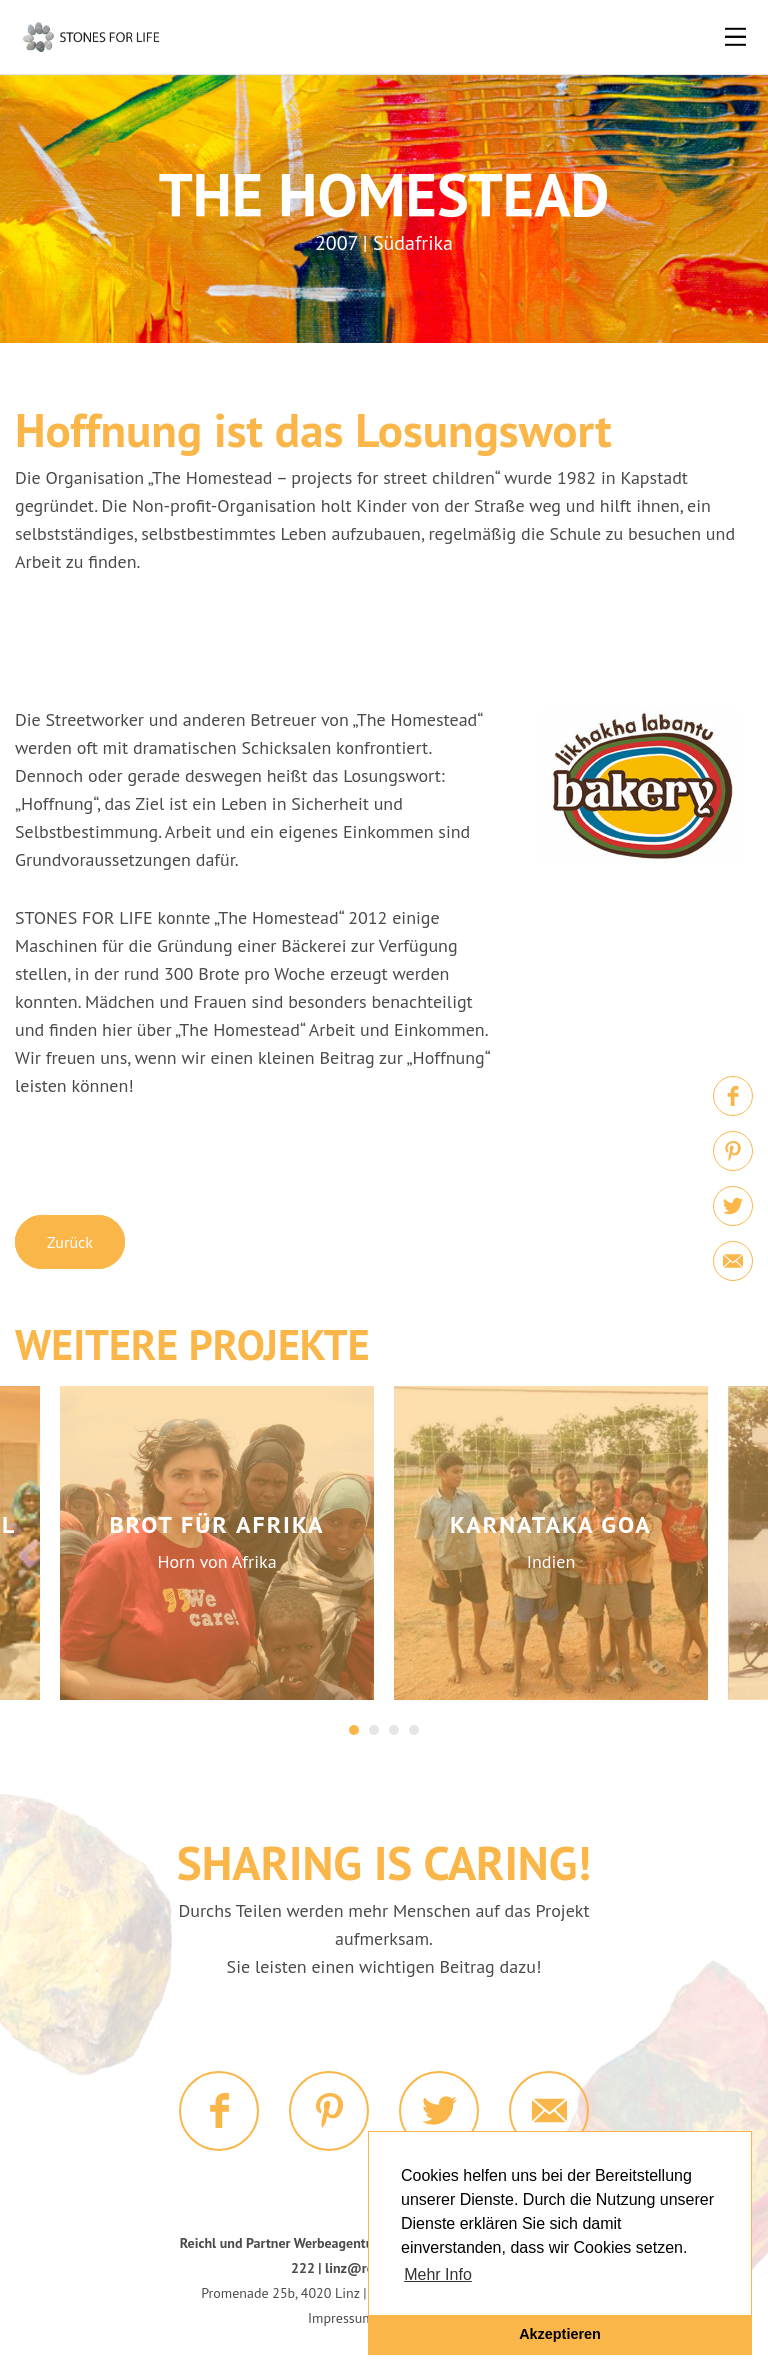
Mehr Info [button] (438, 2274)
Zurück (70, 1242)
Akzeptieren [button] (560, 2334)
